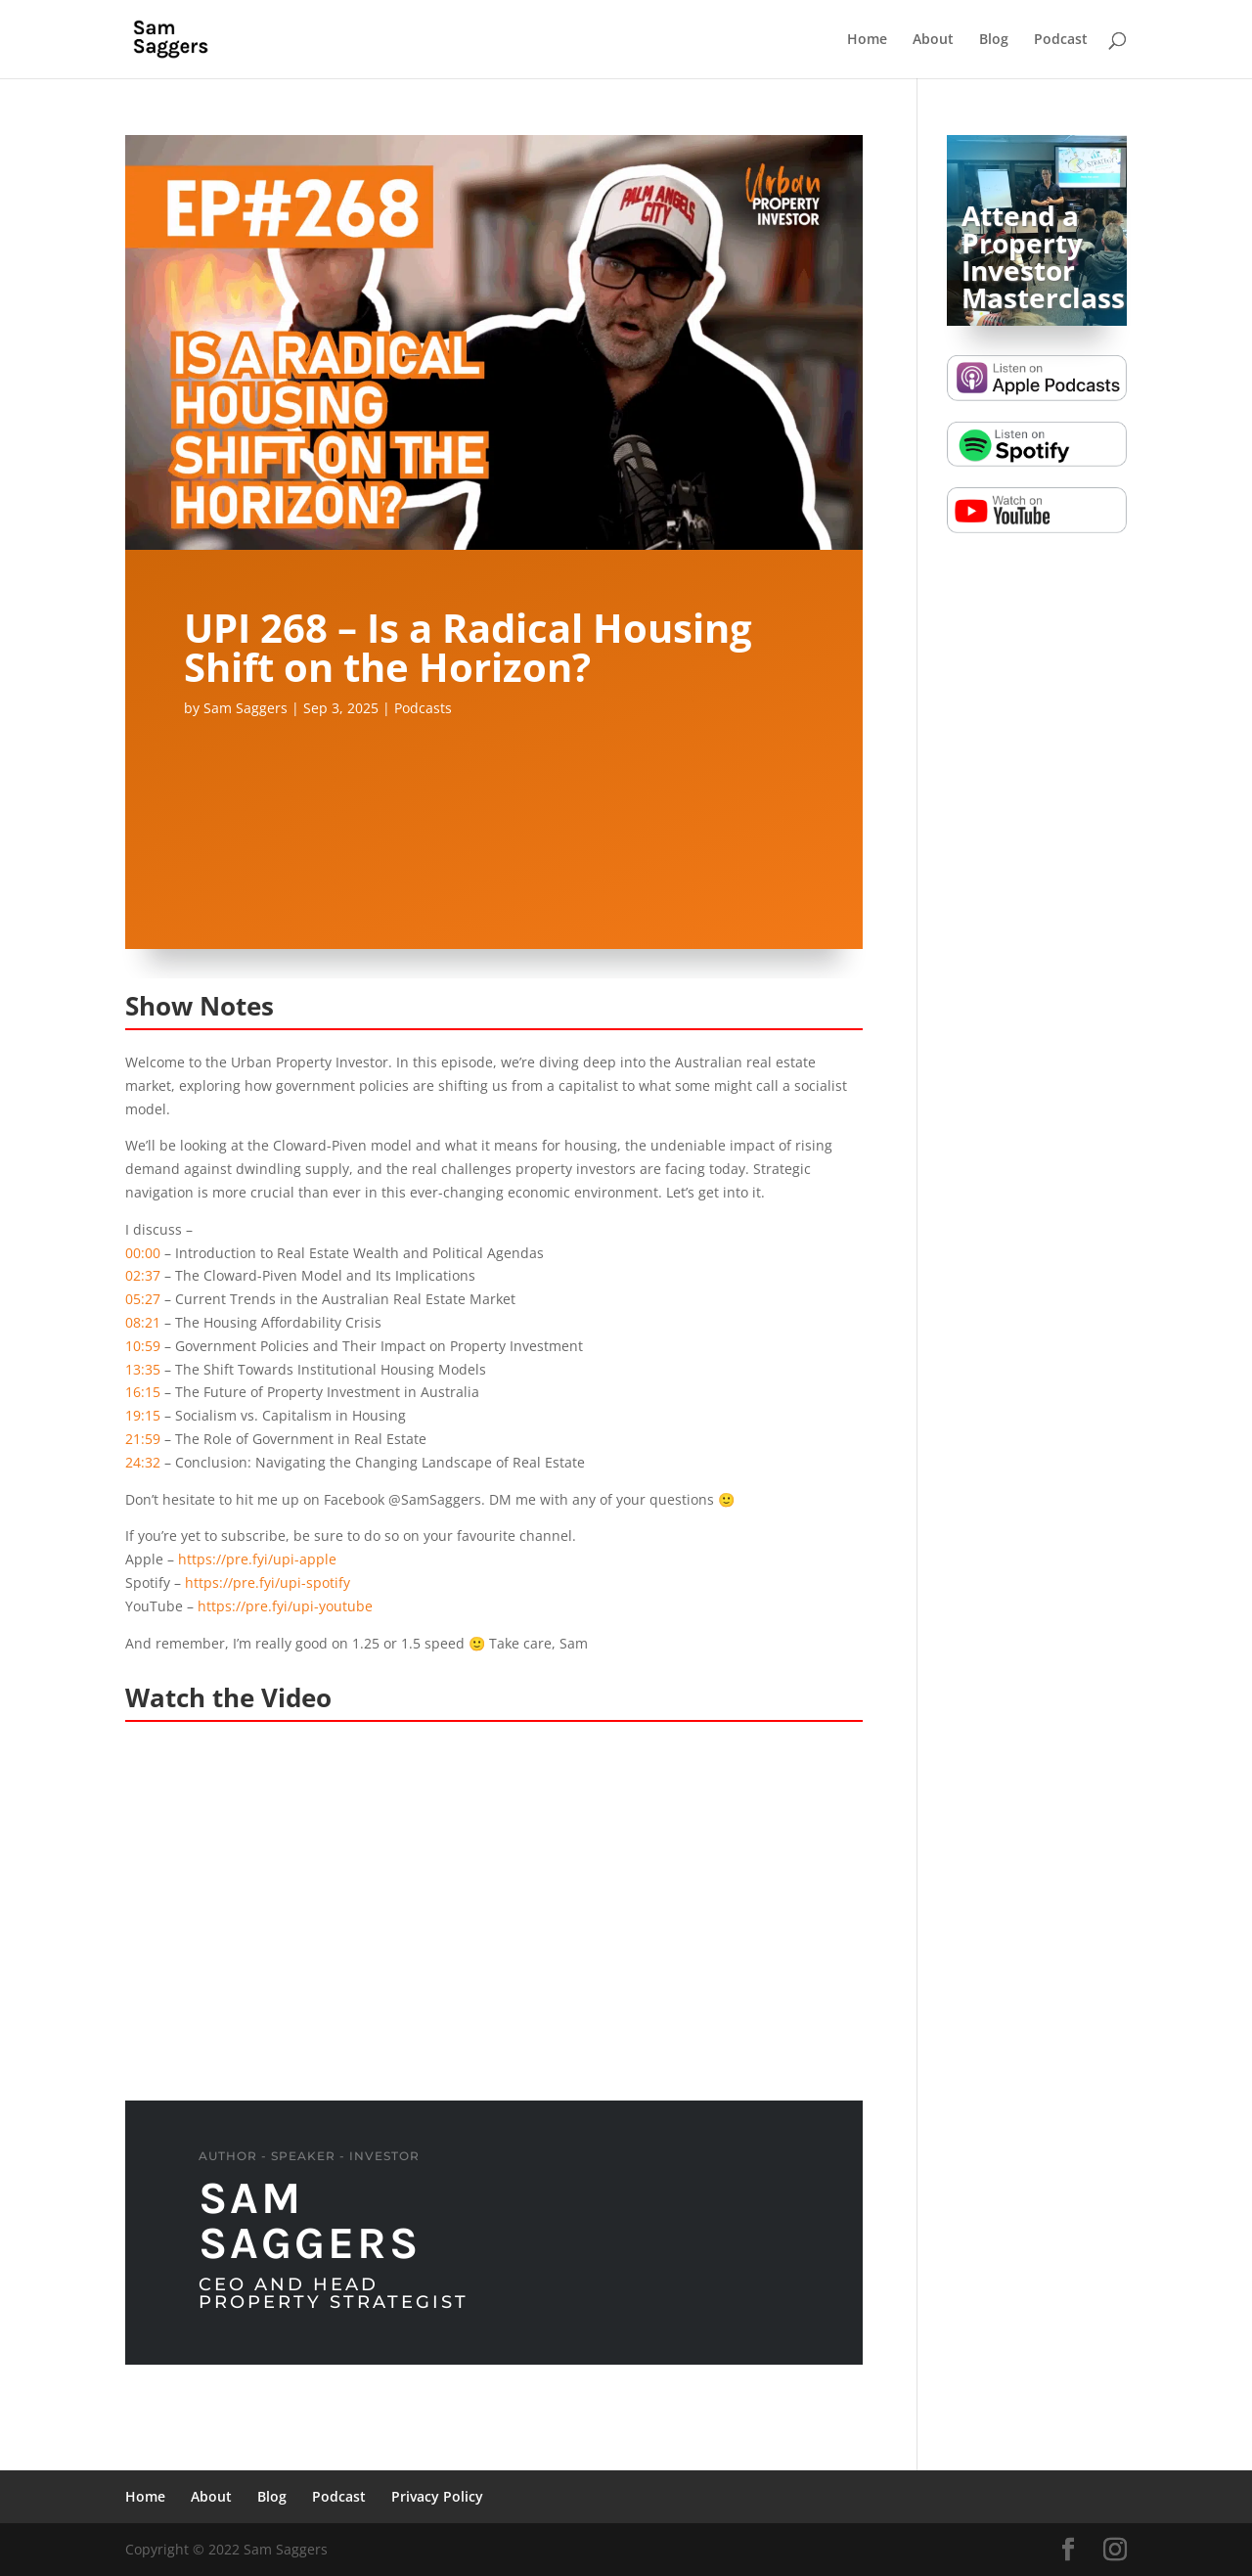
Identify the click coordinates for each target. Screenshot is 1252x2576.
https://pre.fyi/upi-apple (257, 1559)
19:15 (142, 1415)
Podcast (1061, 40)
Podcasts (423, 708)
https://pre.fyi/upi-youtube (285, 1606)
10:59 (142, 1345)
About (933, 40)
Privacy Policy (437, 2496)
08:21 (142, 1322)
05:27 (142, 1298)
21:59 (142, 1438)
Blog (993, 40)
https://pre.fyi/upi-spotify (267, 1582)
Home (867, 40)
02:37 (142, 1275)
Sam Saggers (245, 708)
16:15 (142, 1391)
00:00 (142, 1252)
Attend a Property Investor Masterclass (1043, 256)
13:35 (142, 1369)
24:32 (142, 1462)
